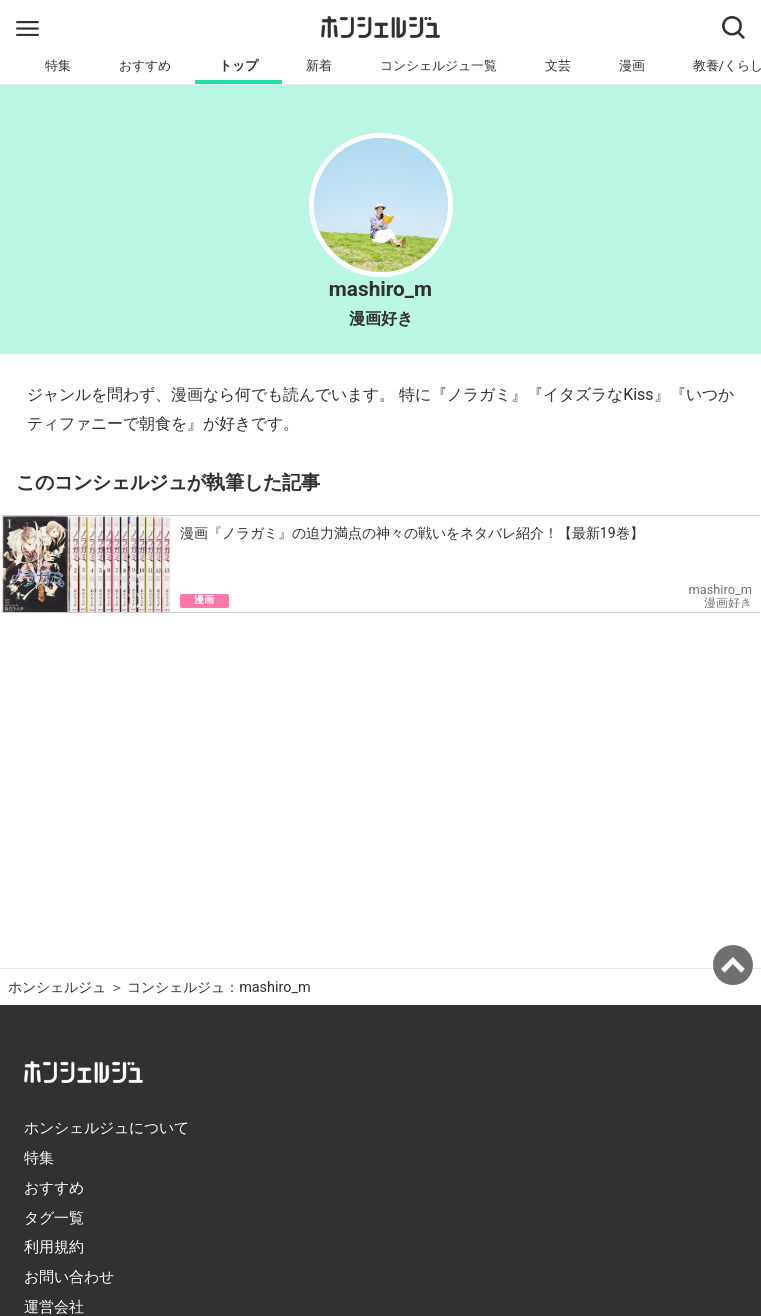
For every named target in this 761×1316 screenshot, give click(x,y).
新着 (319, 65)
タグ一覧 (54, 1218)
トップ (238, 65)
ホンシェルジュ (57, 987)
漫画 (632, 65)
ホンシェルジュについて (106, 1128)
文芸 (558, 65)
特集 (58, 65)
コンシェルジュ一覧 (438, 65)
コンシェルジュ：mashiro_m (218, 987)
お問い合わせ (69, 1277)
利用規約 (54, 1247)
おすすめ (145, 65)
